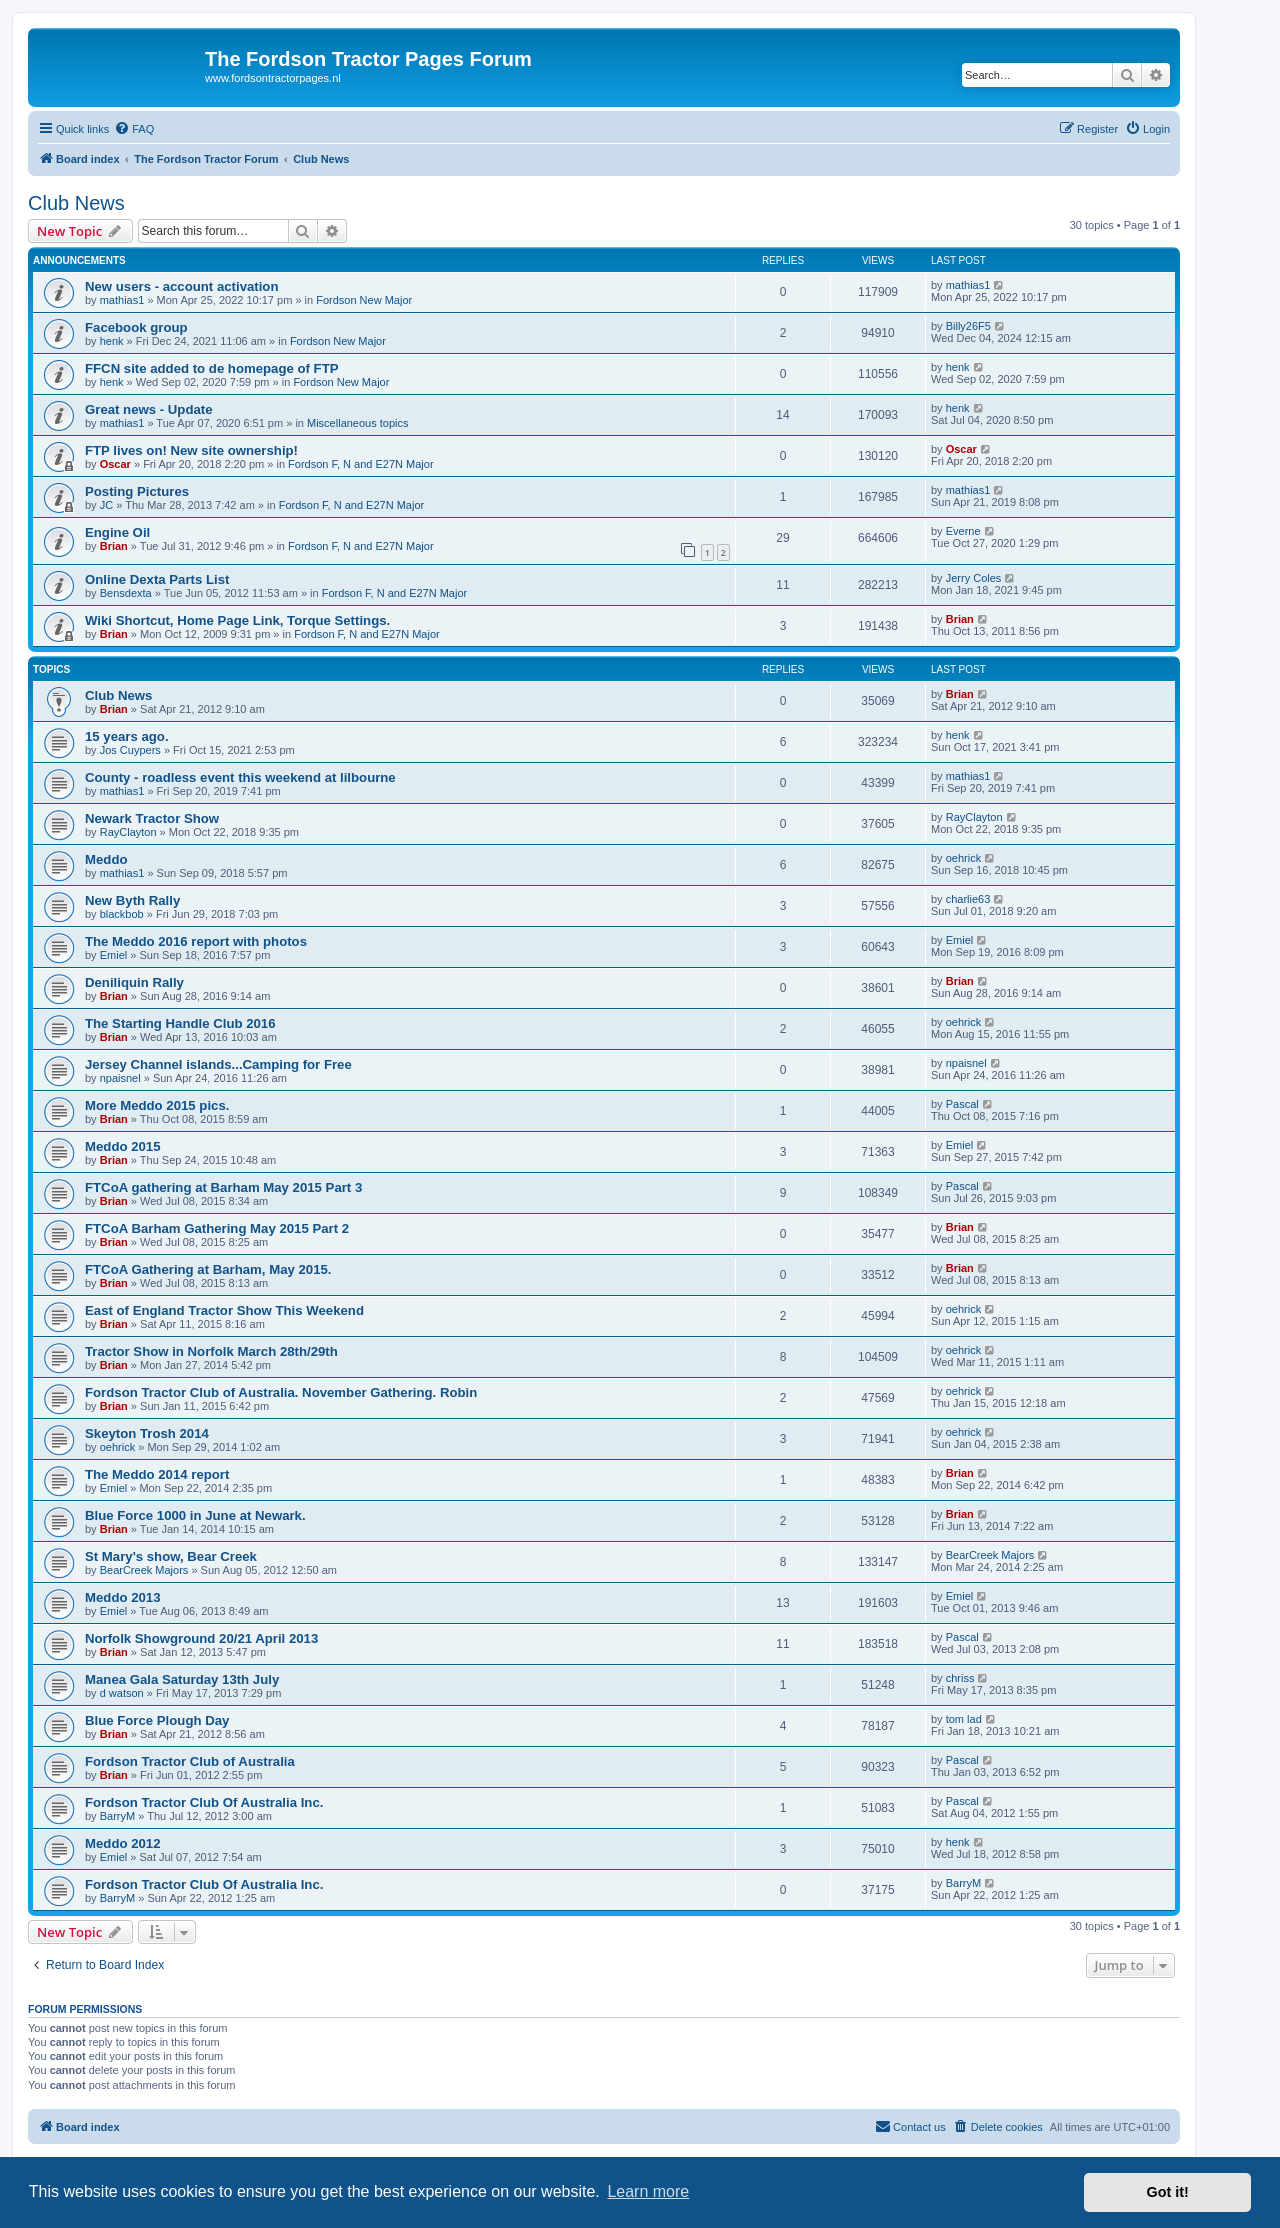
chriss (960, 1678)
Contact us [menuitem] (910, 2126)
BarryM (117, 1816)
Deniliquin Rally (134, 982)
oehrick (963, 858)
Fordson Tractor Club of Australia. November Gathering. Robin (281, 1392)
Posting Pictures (137, 491)
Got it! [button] (1168, 2192)
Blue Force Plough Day (157, 1720)
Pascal (962, 1104)
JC (106, 505)
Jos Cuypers (130, 750)
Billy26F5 (968, 326)
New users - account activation (181, 286)
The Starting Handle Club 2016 (180, 1023)
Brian (114, 546)
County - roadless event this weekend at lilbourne (240, 777)
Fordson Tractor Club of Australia (190, 1761)
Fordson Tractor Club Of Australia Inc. (204, 1802)
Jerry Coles (974, 578)
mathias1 (122, 300)
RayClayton (128, 832)
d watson (122, 1693)
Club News (76, 203)
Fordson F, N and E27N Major (361, 464)
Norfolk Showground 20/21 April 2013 (201, 1638)
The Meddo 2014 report (157, 1474)
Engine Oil (117, 532)
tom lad (964, 1719)
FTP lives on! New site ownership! (191, 450)
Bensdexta (126, 593)
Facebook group (136, 327)
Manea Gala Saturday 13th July (182, 1679)
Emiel (114, 955)
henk (112, 341)
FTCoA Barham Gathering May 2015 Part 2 (217, 1228)
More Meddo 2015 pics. (157, 1105)
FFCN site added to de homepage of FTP (212, 368)
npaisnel (120, 1078)
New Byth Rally (132, 900)
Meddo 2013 (123, 1597)
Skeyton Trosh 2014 (147, 1433)
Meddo (106, 859)
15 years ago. (127, 736)
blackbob (122, 914)
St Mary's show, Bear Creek (171, 1556)
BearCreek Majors (144, 1570)
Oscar (115, 464)
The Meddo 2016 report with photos (196, 941)
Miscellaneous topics (358, 423)
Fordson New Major (364, 300)
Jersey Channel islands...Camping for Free (218, 1064)
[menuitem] (134, 129)
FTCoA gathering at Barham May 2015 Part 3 (223, 1187)
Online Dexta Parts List (157, 579)
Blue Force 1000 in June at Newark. (195, 1515)
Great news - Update (149, 409)
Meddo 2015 (123, 1146)
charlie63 (968, 899)
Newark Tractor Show (152, 818)
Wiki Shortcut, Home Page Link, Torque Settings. (237, 620)
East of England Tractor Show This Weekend (224, 1310)
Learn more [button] (648, 2191)
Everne (963, 531)
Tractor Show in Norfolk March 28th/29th (211, 1351)
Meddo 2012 (123, 1843)
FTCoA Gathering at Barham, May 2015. (208, 1269)
